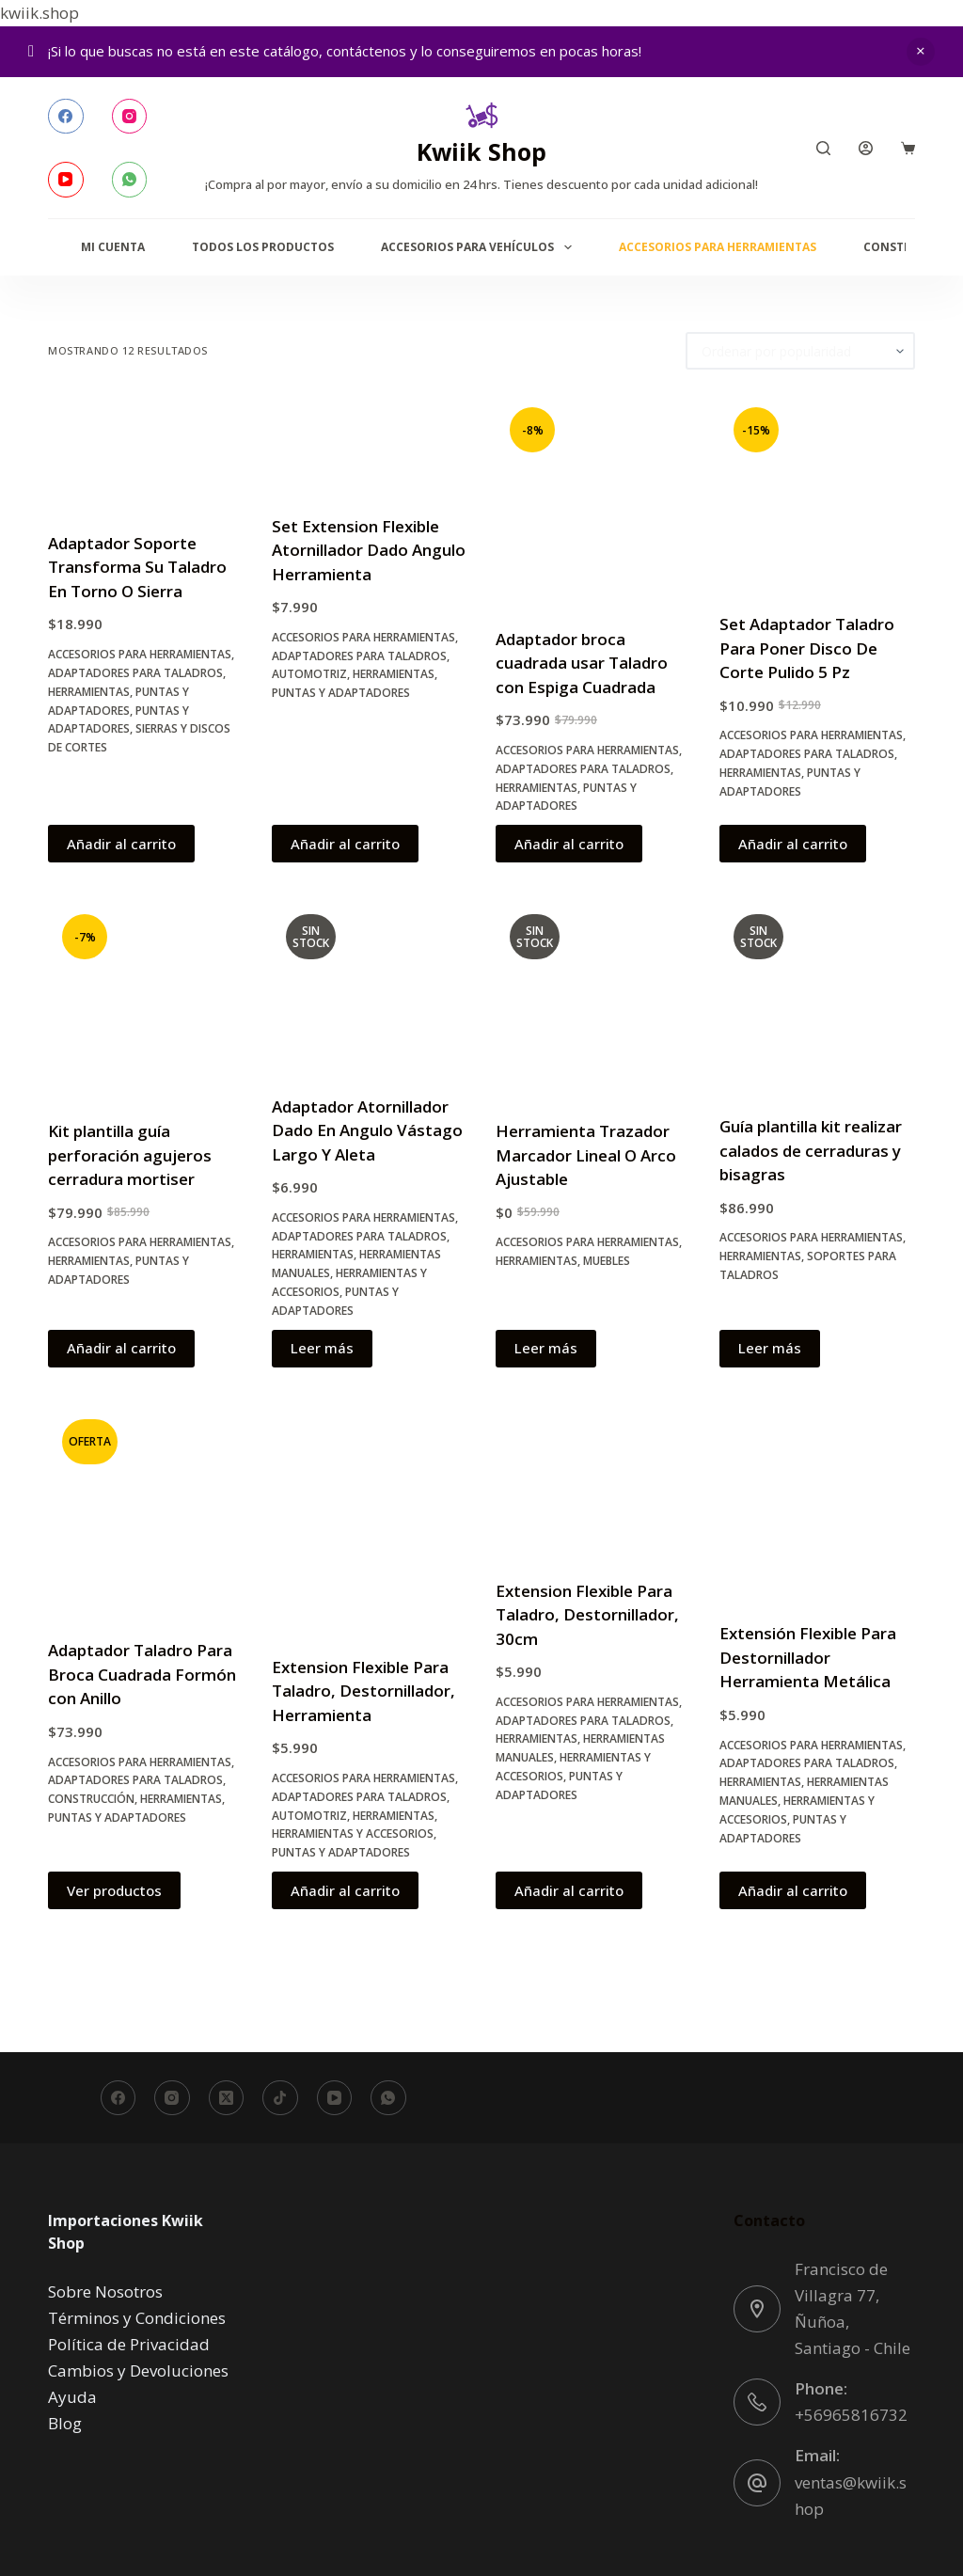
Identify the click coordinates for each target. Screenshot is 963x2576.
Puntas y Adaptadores (341, 693)
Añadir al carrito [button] (121, 843)
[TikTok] (280, 2098)
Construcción (91, 1799)
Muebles (606, 1261)
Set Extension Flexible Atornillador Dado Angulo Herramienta (369, 550)
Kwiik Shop (481, 151)
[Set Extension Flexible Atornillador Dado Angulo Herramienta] (369, 442)
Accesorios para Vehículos (479, 247)
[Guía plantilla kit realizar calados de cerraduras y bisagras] (817, 995)
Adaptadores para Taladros (135, 673)
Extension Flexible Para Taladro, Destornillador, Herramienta (363, 1691)
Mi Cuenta (113, 247)
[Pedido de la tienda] (800, 351)
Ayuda (72, 2397)
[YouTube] (66, 180)
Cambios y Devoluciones (138, 2370)
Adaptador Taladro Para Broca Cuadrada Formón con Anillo (142, 1674)
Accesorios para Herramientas (717, 247)
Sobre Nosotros (105, 2291)
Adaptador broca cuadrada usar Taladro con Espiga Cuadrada (582, 663)
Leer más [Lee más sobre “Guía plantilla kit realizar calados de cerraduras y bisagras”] (769, 1347)
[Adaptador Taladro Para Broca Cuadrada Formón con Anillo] (146, 1510)
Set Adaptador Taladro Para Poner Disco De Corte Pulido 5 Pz (806, 648)
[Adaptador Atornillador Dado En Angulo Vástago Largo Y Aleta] (369, 985)
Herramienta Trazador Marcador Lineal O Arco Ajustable (586, 1155)
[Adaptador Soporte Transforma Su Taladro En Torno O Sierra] (146, 450)
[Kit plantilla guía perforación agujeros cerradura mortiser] (146, 998)
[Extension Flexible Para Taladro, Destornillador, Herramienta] (369, 1518)
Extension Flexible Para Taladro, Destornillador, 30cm (587, 1615)
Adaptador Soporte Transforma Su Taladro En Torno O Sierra (137, 567)
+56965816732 (851, 2415)
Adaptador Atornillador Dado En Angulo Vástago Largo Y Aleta (367, 1130)
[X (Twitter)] (227, 2098)
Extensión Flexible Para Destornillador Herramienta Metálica (807, 1657)
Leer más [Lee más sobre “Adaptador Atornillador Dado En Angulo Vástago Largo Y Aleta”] (322, 1347)
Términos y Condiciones (137, 2318)
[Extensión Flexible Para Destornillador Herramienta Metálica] (817, 1502)
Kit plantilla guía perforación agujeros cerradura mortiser (130, 1155)
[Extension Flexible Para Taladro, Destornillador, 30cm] (593, 1480)
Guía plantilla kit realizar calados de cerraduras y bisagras (810, 1150)
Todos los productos (263, 247)
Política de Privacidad (129, 2344)
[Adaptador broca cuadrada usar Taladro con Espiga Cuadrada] (593, 498)
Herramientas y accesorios (353, 1833)
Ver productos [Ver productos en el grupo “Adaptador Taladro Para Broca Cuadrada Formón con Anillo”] (114, 1890)
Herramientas (89, 692)
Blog (65, 2423)
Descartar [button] (921, 52)
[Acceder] (866, 148)
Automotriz (309, 674)
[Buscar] (823, 148)
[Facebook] (66, 116)
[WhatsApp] (130, 180)
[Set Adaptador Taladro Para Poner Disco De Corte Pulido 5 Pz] (817, 491)
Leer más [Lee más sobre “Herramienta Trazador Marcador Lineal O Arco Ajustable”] (545, 1347)
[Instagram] (130, 116)
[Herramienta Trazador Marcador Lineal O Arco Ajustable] (593, 998)
